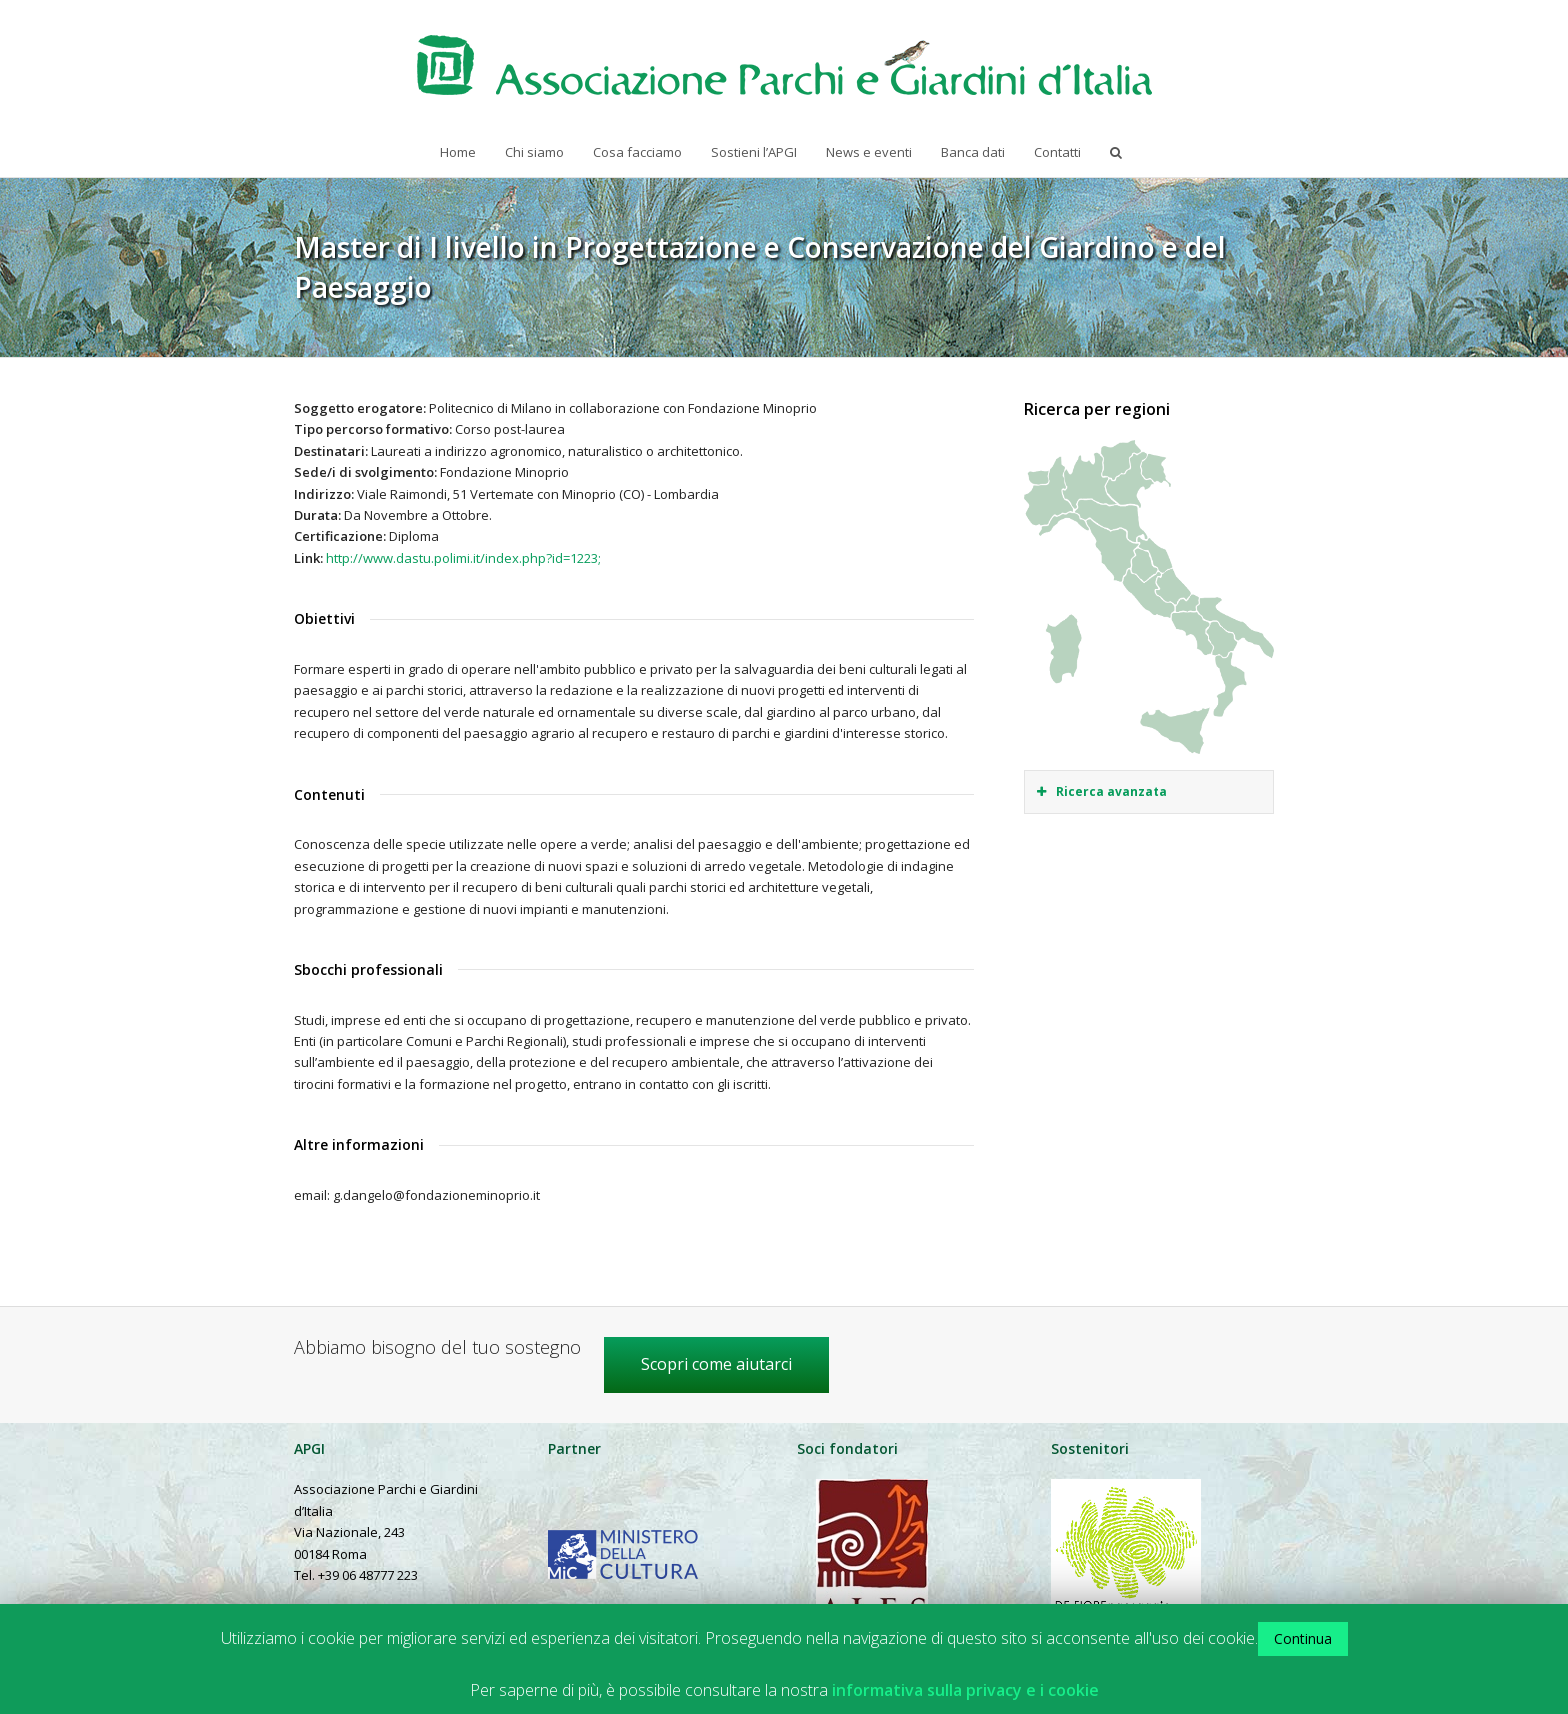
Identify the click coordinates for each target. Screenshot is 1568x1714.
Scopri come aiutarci (716, 1364)
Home (458, 152)
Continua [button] (1303, 1638)
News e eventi (869, 152)
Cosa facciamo (637, 152)
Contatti (1057, 152)
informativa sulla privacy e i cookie (965, 1690)
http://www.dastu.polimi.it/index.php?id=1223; (463, 558)
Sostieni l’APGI (754, 152)
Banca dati (973, 152)
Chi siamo (534, 152)
